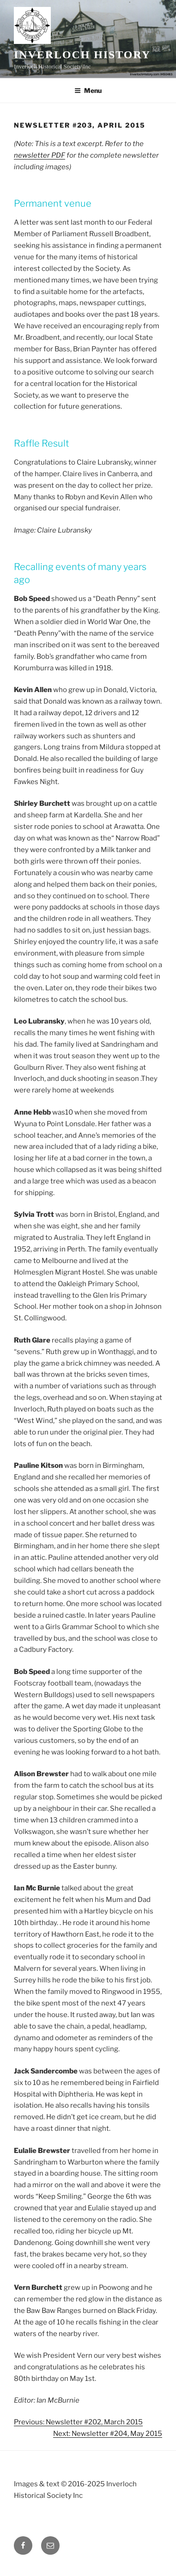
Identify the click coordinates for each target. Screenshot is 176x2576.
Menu (88, 90)
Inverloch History (82, 55)
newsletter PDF (39, 155)
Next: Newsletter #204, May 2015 (107, 2433)
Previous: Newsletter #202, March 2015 (78, 2422)
